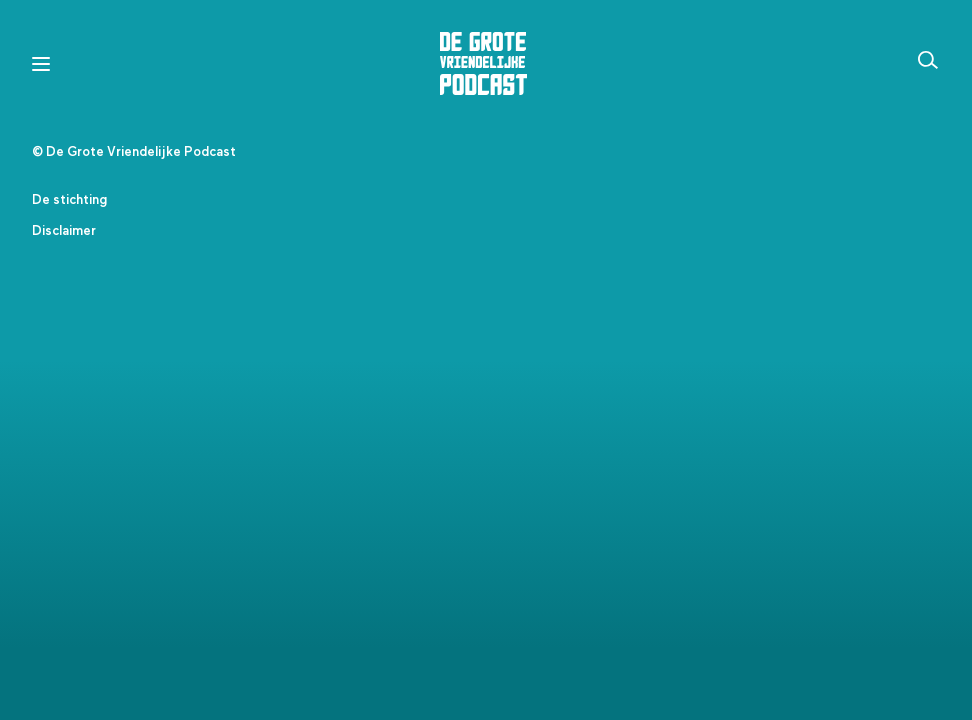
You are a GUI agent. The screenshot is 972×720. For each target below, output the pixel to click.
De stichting (69, 200)
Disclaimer (64, 231)
